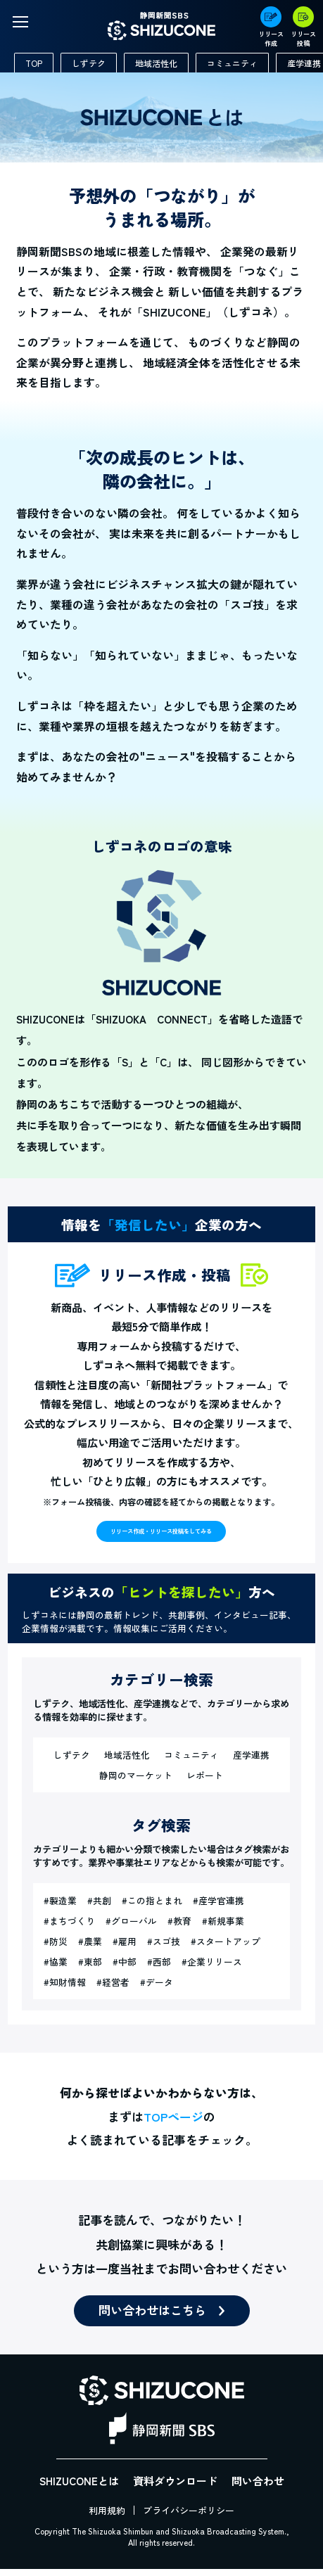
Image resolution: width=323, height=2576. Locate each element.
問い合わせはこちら (152, 2317)
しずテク (89, 63)
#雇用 (125, 1948)
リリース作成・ (161, 1534)
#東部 (90, 1968)
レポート (204, 1782)
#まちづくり (69, 1927)
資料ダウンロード (175, 2487)
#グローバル (131, 1927)
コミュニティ (232, 63)
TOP (33, 63)
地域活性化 (156, 63)
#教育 (179, 1927)
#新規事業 (223, 1927)
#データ (156, 1989)
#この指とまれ (152, 1907)
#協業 (56, 1968)
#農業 (90, 1948)
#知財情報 (65, 1989)
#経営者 (112, 1989)
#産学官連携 (218, 1907)
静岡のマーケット (135, 1782)
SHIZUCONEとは (79, 2487)
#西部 (159, 1968)
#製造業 (60, 1907)
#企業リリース (212, 1968)
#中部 (125, 1968)
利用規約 (107, 2517)
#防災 (56, 1948)
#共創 (99, 1907)
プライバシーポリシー (188, 2517)
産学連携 (251, 1761)
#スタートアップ (225, 1948)
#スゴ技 (163, 1948)
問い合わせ (258, 2487)
